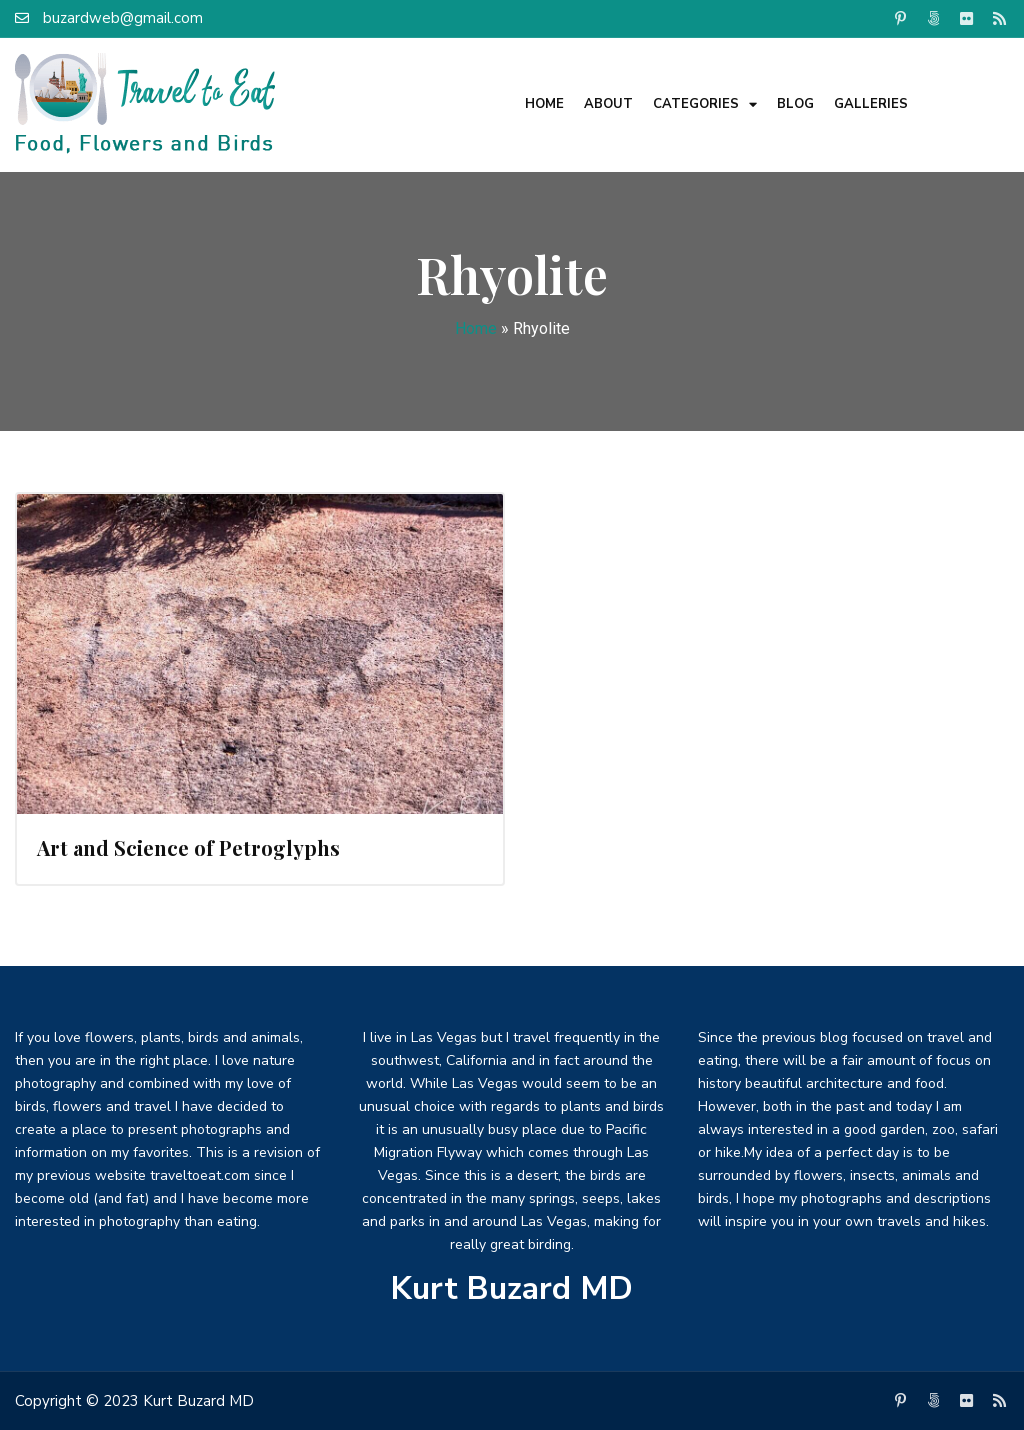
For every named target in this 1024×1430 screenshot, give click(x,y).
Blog (795, 104)
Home (544, 104)
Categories (705, 104)
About (608, 104)
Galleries (871, 104)
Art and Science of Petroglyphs (188, 847)
